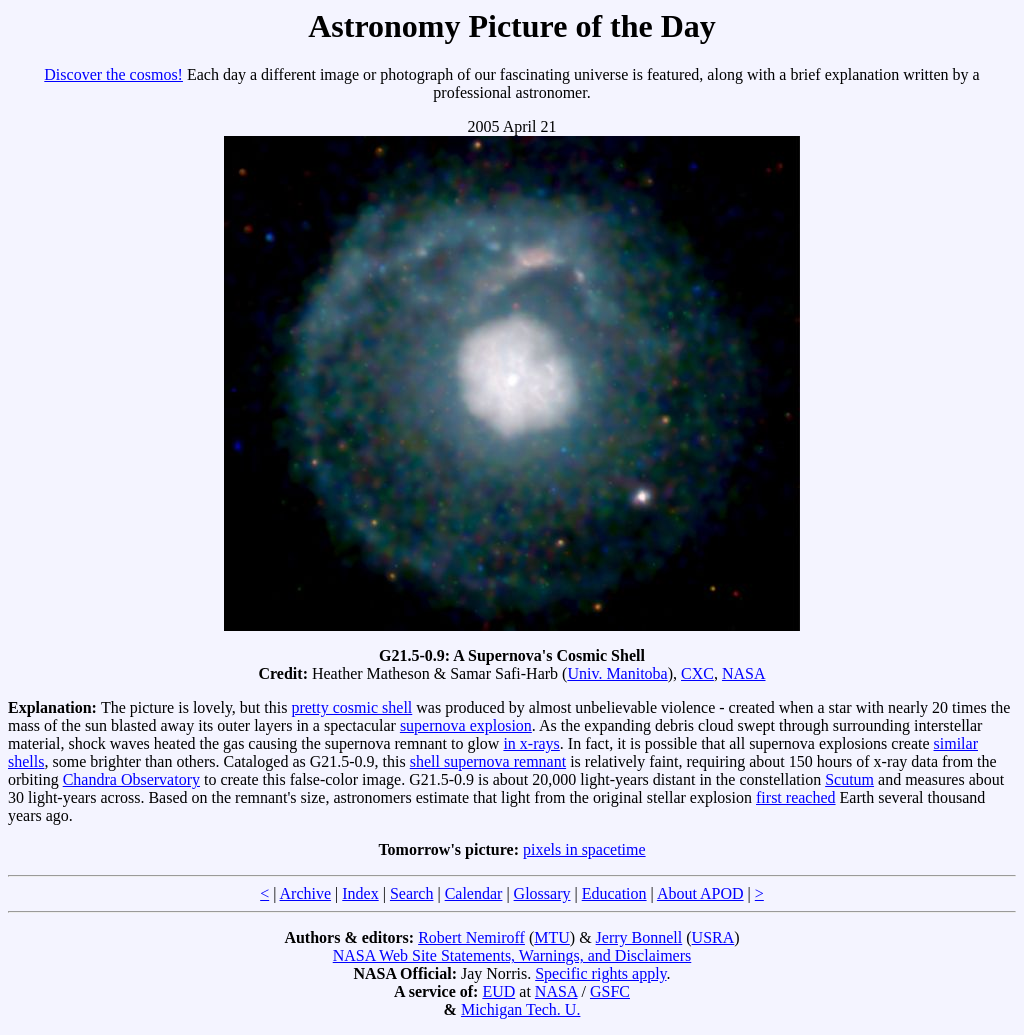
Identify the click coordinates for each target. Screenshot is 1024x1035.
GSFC (610, 991)
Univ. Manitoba (617, 673)
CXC (697, 673)
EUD (498, 991)
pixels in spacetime (584, 849)
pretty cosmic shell (351, 707)
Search (412, 893)
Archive (306, 893)
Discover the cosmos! (113, 74)
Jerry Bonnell (639, 937)
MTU (552, 937)
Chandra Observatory (131, 779)
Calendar (474, 893)
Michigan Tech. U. (520, 1009)
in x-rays (531, 743)
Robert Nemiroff (471, 937)
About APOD (700, 893)
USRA (713, 937)
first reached (796, 797)
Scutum (849, 779)
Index (360, 893)
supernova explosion (466, 725)
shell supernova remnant (488, 761)
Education (614, 893)
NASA (744, 673)
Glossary (542, 893)
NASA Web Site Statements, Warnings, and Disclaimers (512, 955)
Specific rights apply (600, 973)
